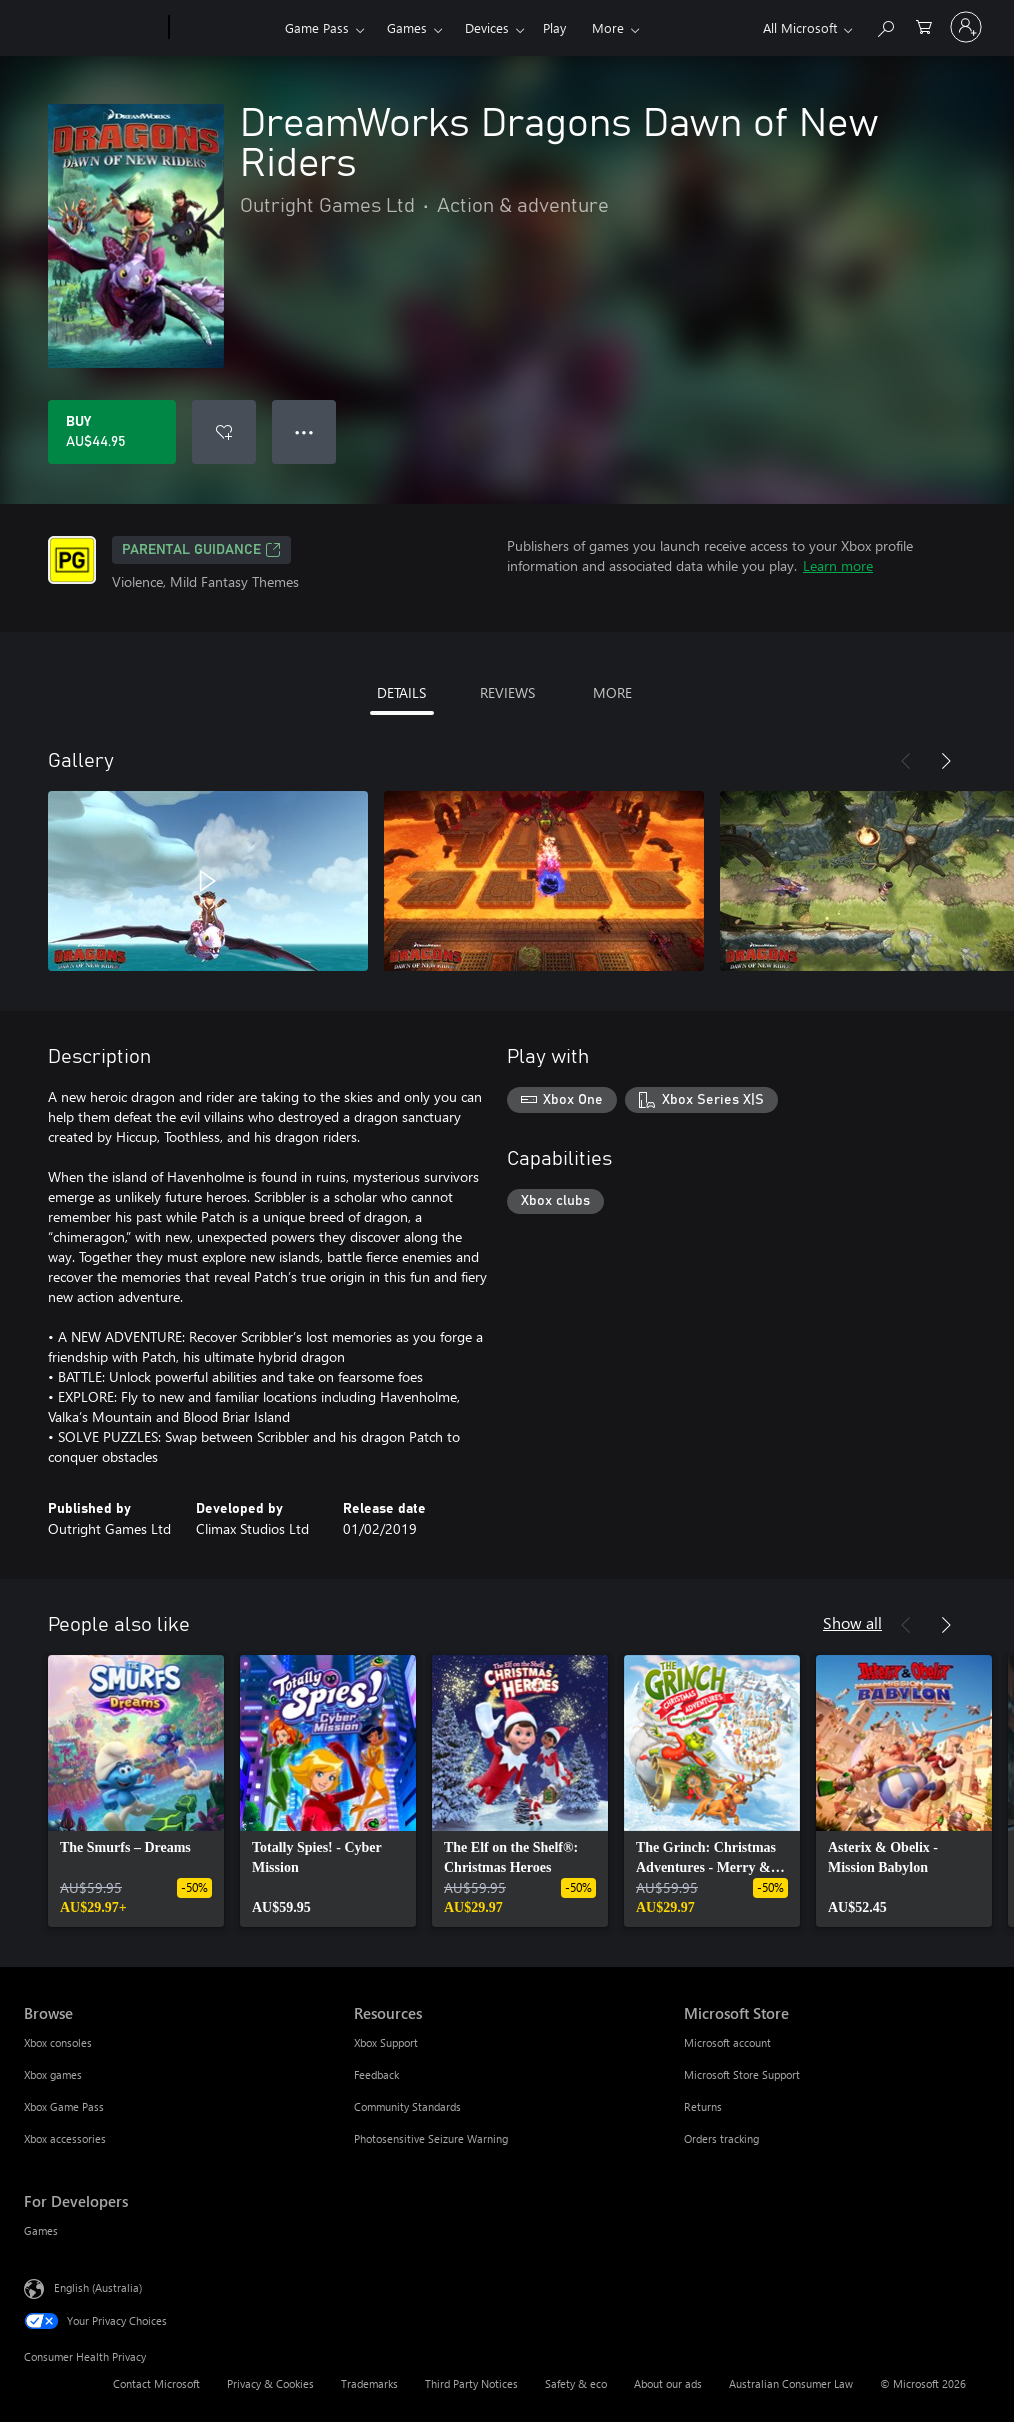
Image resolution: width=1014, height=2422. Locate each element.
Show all (852, 1622)
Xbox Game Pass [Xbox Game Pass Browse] (64, 2106)
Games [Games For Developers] (41, 2230)
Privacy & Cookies (270, 2383)
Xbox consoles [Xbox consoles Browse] (58, 2042)
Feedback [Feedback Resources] (376, 2074)
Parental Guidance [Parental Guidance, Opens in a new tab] (201, 550)
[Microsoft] (92, 28)
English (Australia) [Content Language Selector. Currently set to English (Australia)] (98, 2287)
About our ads (668, 2383)
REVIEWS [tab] (507, 692)
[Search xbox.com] (885, 25)
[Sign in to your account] (966, 27)
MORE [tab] (612, 692)
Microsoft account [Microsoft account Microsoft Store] (727, 2042)
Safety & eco (576, 2383)
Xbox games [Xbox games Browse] (53, 2074)
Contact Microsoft (156, 2383)
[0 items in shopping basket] (924, 25)
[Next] (946, 761)
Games (407, 27)
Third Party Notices (471, 2383)
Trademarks (369, 2383)
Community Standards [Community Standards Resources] (407, 2106)
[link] (136, 1791)
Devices (487, 27)
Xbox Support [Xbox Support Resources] (386, 2042)
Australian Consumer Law (791, 2383)
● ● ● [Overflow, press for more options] (304, 431)
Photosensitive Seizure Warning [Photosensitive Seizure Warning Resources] (431, 2138)
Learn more (838, 565)
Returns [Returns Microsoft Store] (703, 2106)
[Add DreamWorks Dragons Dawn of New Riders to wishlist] (224, 432)
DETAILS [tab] (401, 692)
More (608, 27)
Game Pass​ (317, 27)
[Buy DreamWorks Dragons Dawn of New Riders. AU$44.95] (112, 432)
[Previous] (906, 761)
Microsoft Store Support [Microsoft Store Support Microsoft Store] (742, 2074)
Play (554, 27)
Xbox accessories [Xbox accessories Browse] (65, 2138)
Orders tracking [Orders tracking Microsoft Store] (721, 2138)
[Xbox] (224, 28)
